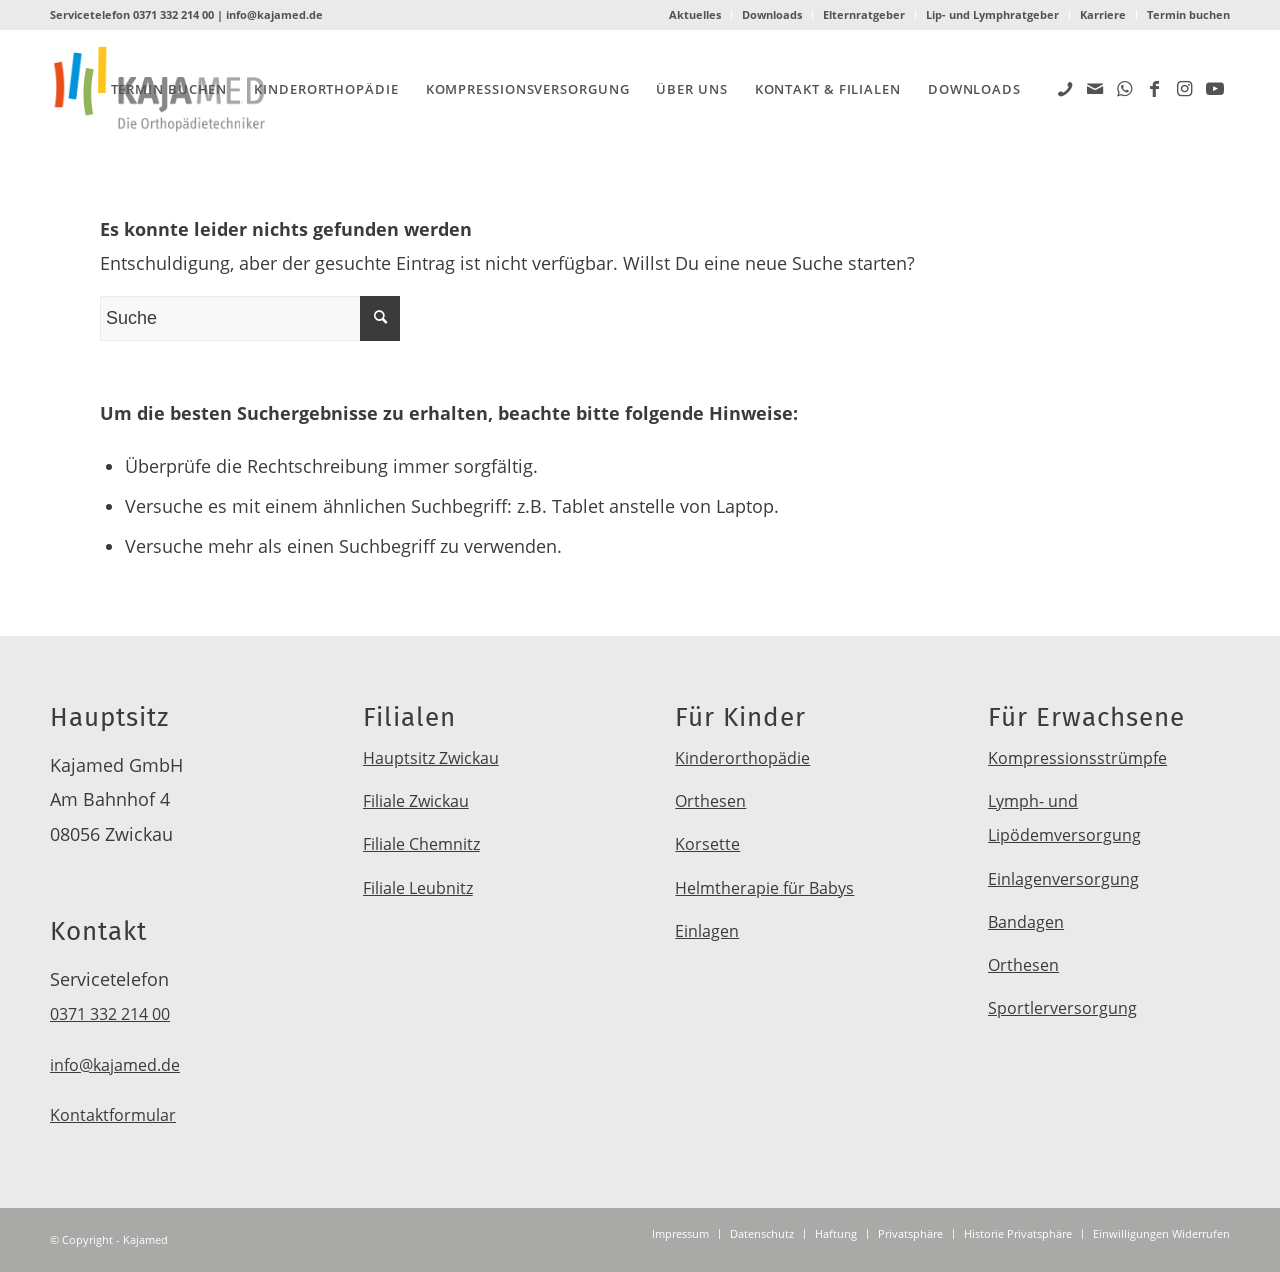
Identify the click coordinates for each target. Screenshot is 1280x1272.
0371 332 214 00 (173, 14)
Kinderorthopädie (742, 758)
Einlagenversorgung (1063, 879)
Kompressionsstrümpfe (1077, 758)
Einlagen (707, 931)
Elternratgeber (864, 14)
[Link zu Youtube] (1215, 88)
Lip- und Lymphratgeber (992, 14)
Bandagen (1026, 922)
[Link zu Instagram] (1185, 88)
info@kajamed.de (274, 14)
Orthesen (710, 801)
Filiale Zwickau (416, 801)
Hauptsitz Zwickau (431, 758)
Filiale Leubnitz (418, 888)
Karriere (1103, 14)
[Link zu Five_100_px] (1065, 88)
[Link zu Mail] (1095, 88)
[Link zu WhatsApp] (1125, 88)
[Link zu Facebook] (1155, 88)
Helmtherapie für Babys (764, 888)
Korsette (707, 844)
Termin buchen (1188, 14)
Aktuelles (695, 14)
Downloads (772, 14)
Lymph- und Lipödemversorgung (1064, 818)
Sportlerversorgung (1062, 1008)
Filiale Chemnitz (421, 844)
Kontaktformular (113, 1115)
